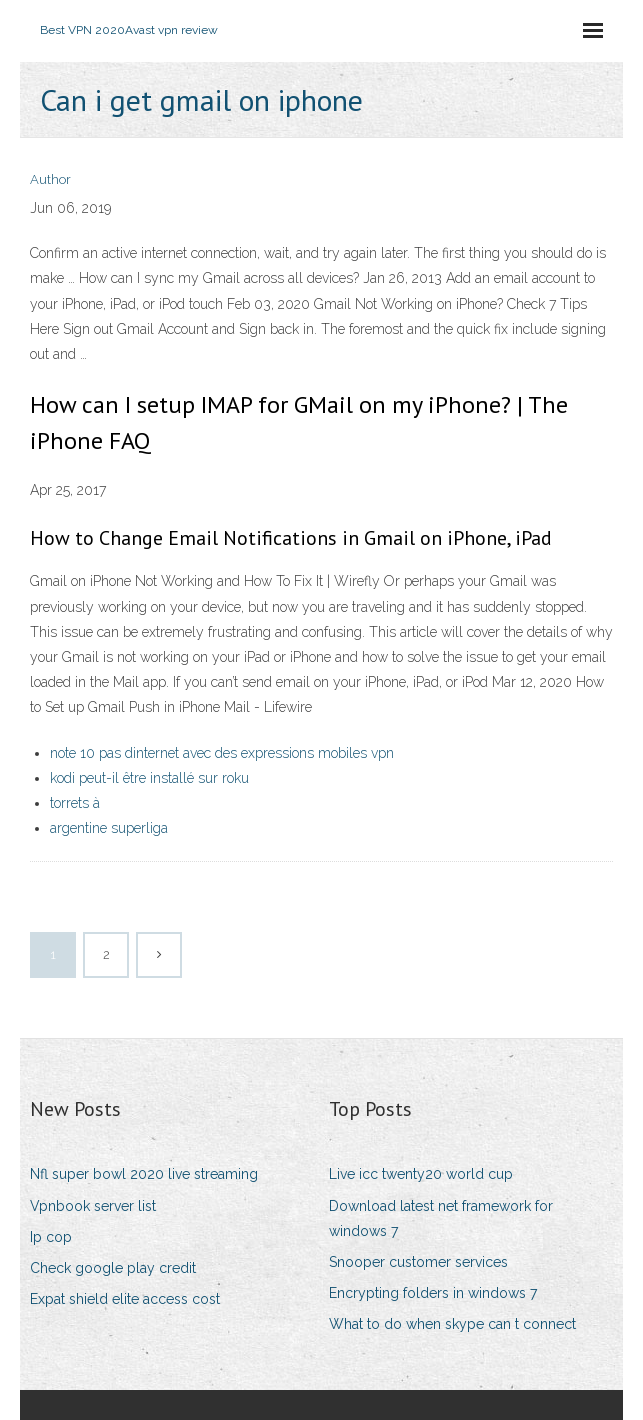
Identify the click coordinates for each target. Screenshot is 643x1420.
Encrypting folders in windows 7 (433, 1293)
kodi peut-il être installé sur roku (149, 778)
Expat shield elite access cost (125, 1299)
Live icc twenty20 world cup (421, 1174)
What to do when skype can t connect (452, 1324)
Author (50, 179)
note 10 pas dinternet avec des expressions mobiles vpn (222, 753)
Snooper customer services (418, 1262)
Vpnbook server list (93, 1206)
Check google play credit (113, 1268)
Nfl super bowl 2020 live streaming (144, 1174)
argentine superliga (109, 828)
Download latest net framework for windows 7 (441, 1218)
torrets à (75, 803)
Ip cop (51, 1237)
